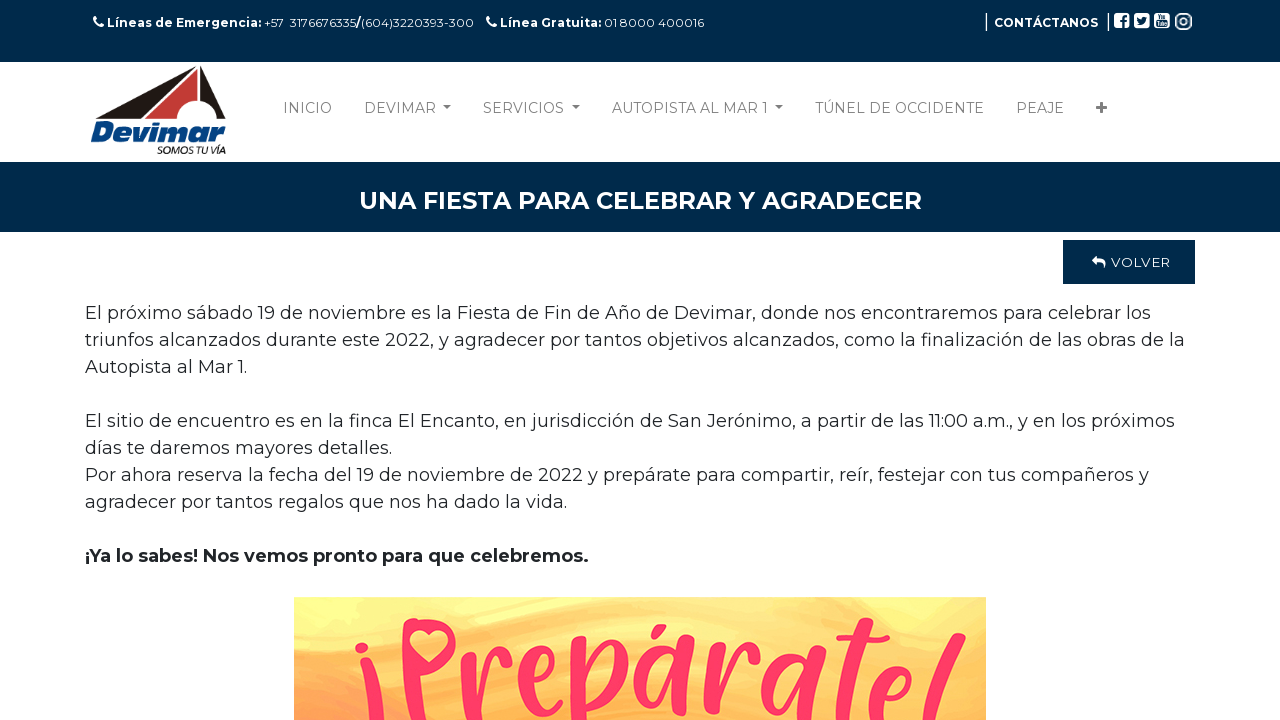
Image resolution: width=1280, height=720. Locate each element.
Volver (1129, 262)
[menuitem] (307, 112)
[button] (1101, 112)
